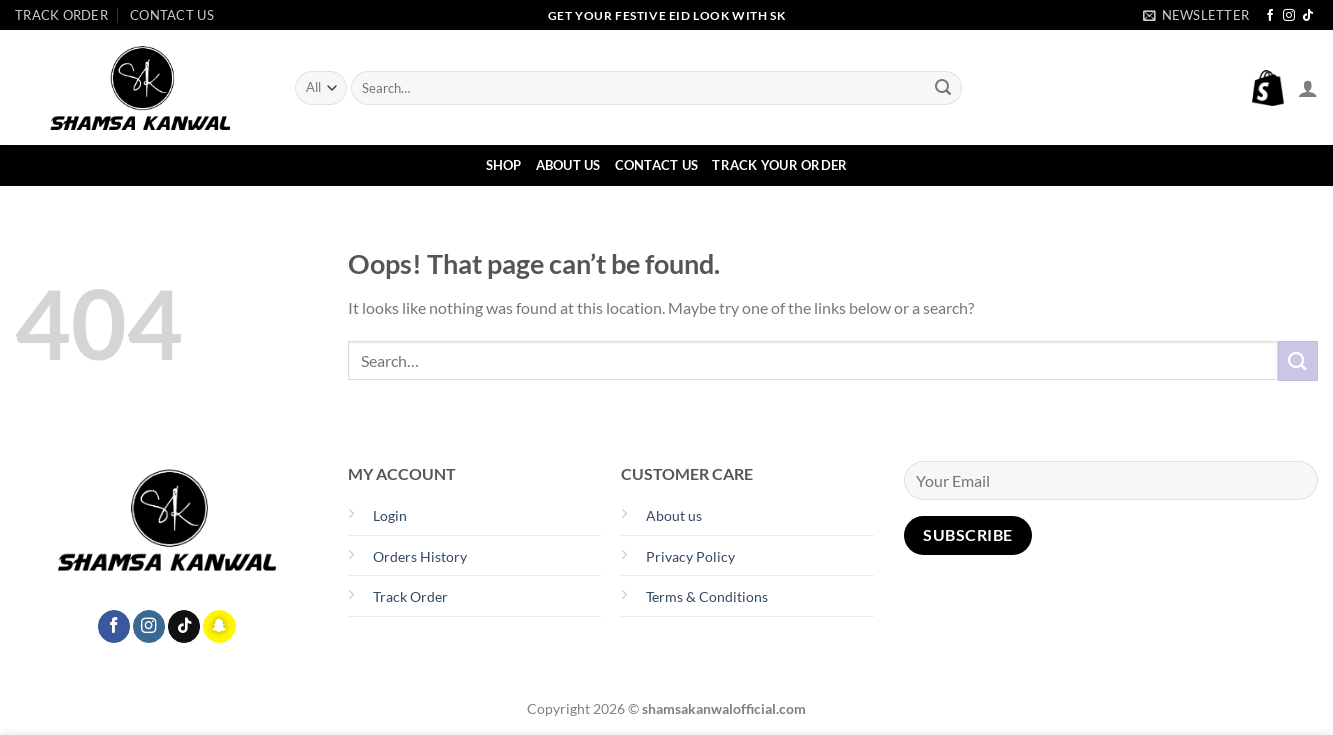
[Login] (1308, 88)
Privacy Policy (690, 556)
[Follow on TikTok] (1308, 16)
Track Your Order (779, 165)
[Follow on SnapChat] (219, 626)
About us (674, 515)
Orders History (420, 556)
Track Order (61, 15)
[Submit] (943, 88)
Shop (504, 165)
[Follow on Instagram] (1289, 16)
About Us (568, 165)
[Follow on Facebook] (1270, 16)
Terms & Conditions (707, 596)
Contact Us (172, 15)
